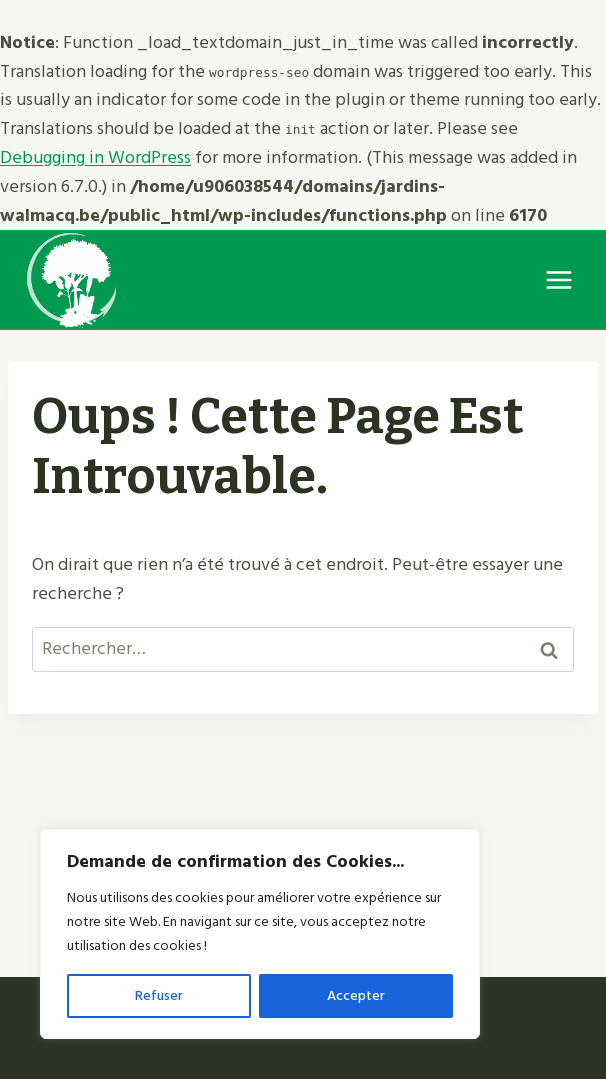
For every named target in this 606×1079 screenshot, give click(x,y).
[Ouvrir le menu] (558, 280)
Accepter (356, 995)
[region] (260, 934)
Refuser (159, 995)
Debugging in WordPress (95, 157)
